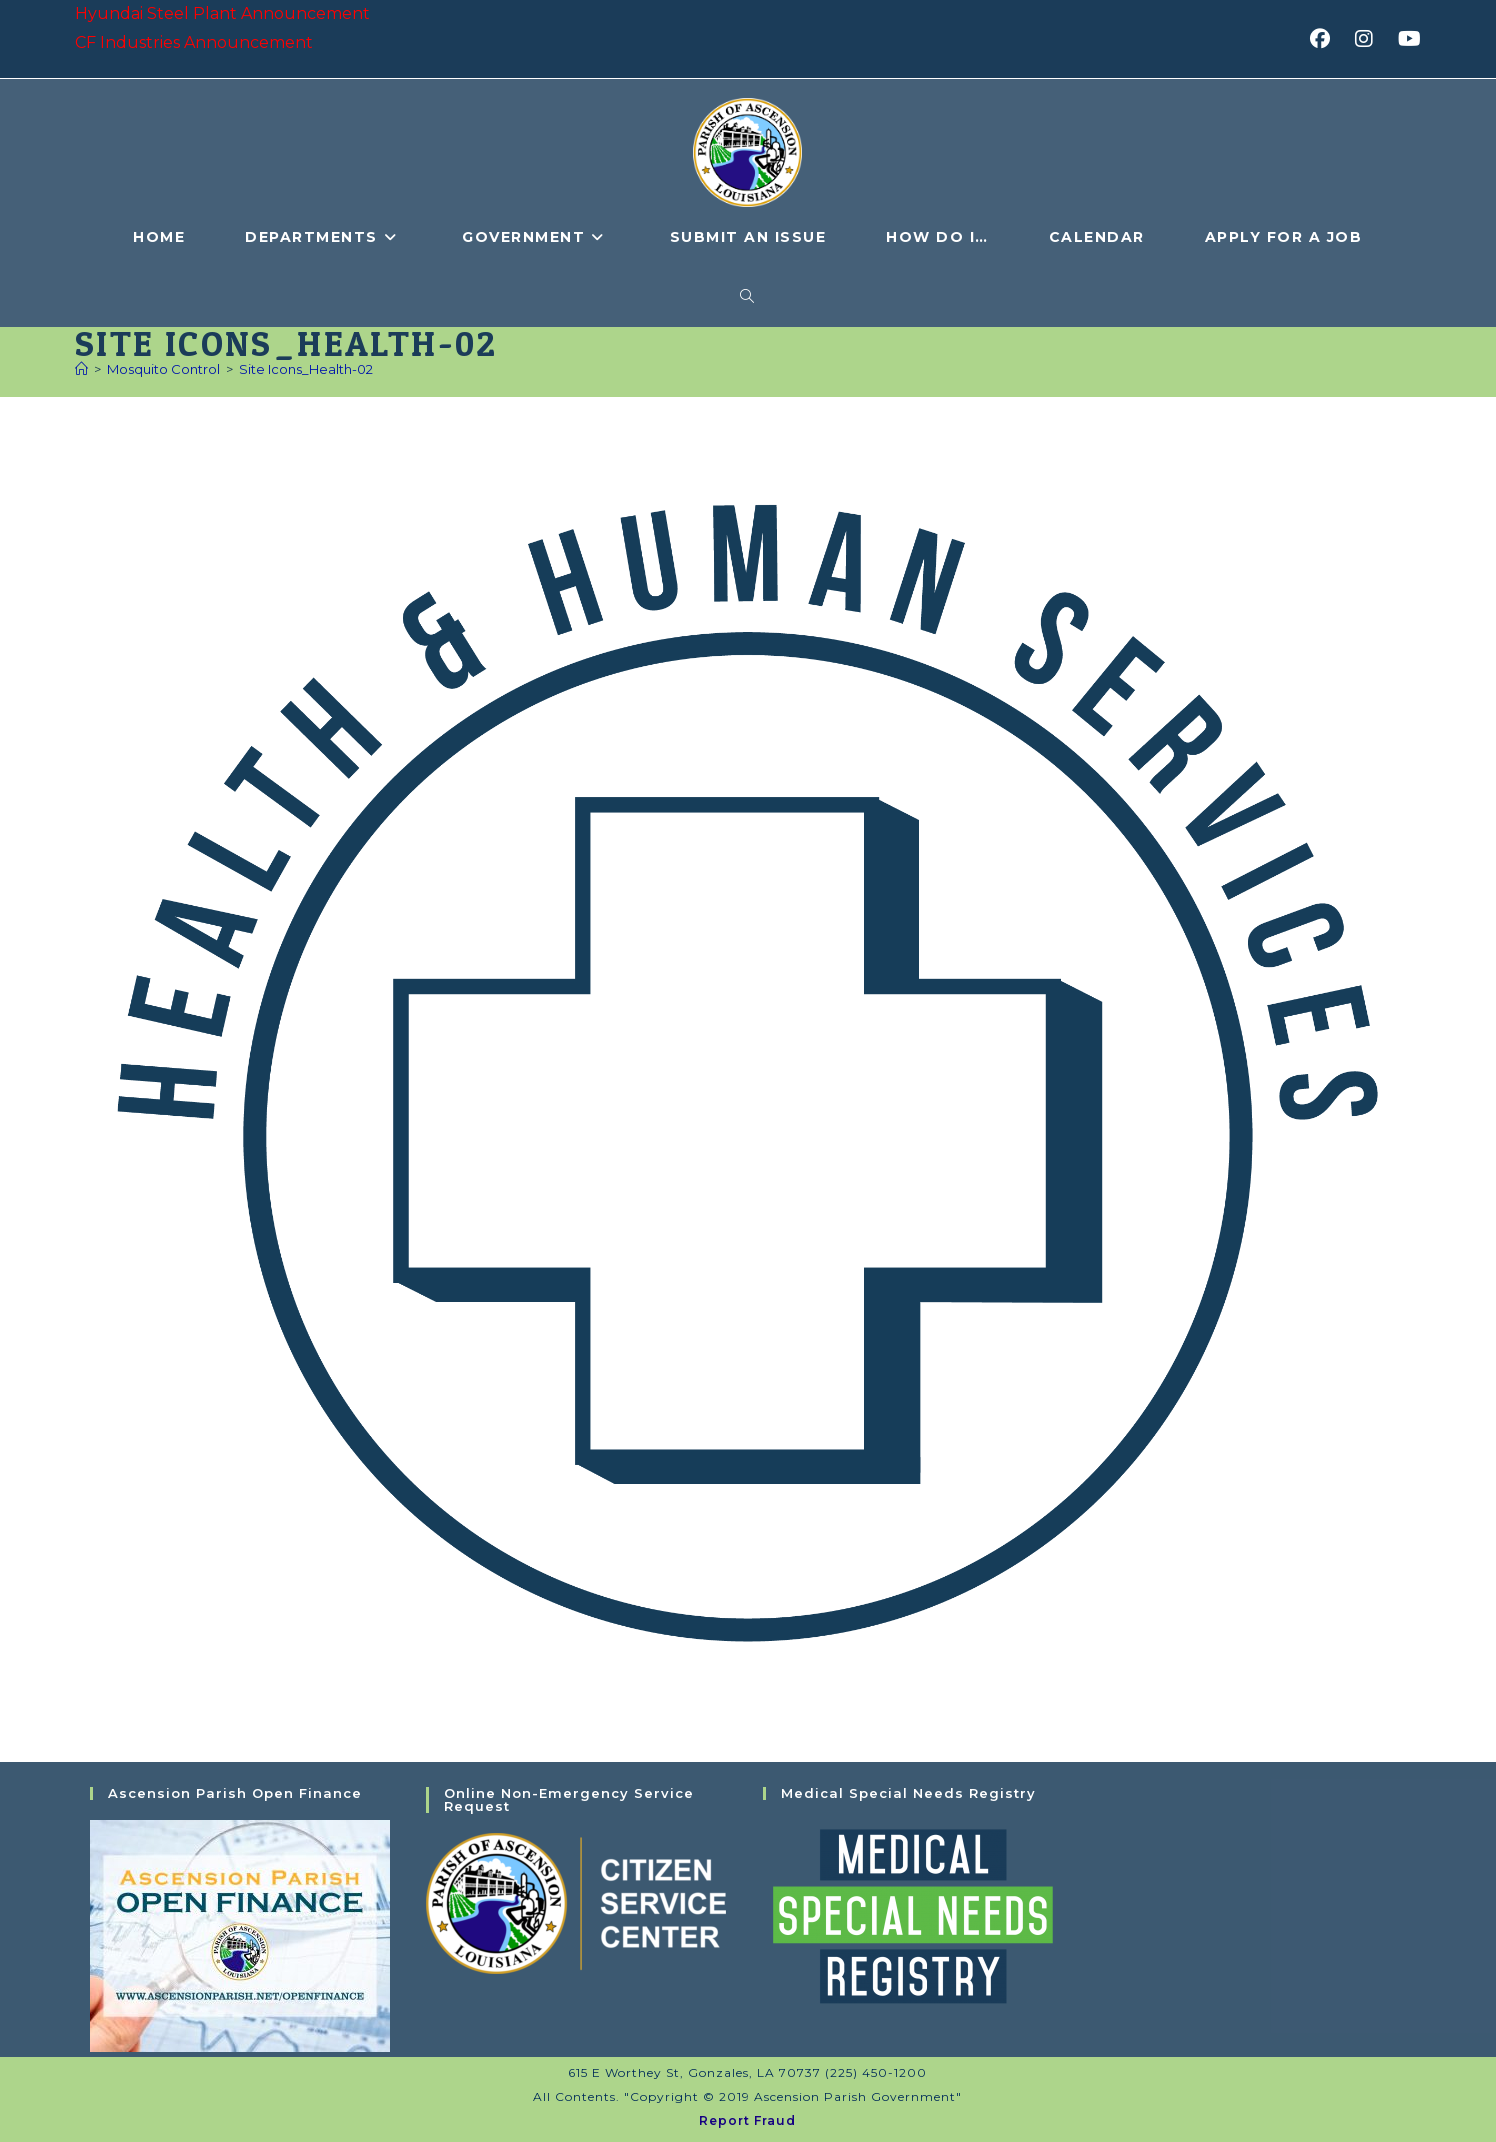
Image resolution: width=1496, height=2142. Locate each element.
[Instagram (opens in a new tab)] (1370, 39)
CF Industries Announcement (194, 42)
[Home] (81, 369)
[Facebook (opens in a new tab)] (1326, 39)
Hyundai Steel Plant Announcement (222, 13)
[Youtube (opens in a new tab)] (1406, 39)
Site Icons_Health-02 (306, 369)
